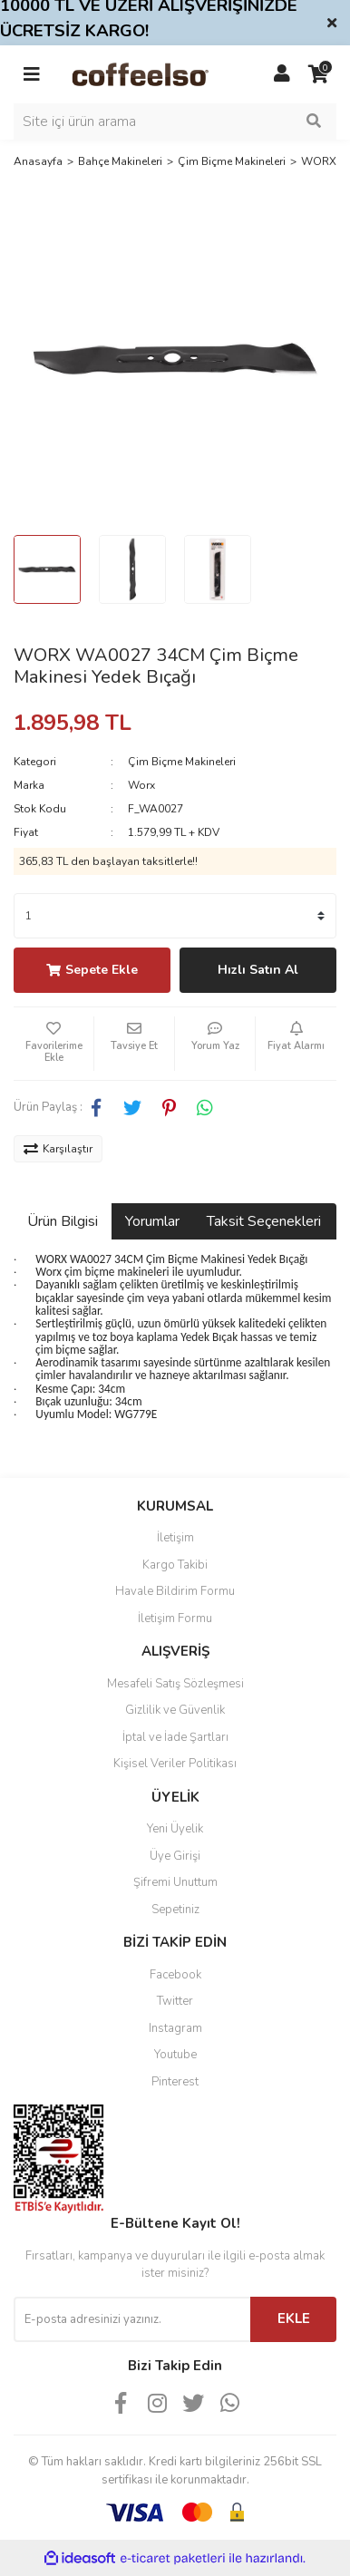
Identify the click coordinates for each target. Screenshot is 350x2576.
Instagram (175, 2028)
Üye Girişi (175, 1856)
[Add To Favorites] (53, 1043)
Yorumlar (152, 1221)
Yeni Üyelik (175, 1829)
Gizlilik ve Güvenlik (175, 1710)
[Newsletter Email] (132, 2319)
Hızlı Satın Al (258, 969)
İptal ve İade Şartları (175, 1737)
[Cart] (318, 74)
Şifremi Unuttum (175, 1882)
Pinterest (175, 2082)
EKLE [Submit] (293, 2318)
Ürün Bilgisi (62, 1221)
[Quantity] (175, 915)
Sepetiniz (175, 1909)
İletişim (175, 1538)
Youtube (175, 2054)
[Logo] (157, 73)
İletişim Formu (175, 1618)
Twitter (175, 2001)
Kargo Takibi (175, 1565)
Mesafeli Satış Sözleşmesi (175, 1684)
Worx (141, 785)
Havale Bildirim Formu (175, 1591)
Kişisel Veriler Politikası (175, 1763)
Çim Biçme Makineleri (182, 761)
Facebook (175, 1975)
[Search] (175, 121)
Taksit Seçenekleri (264, 1221)
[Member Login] (282, 74)
